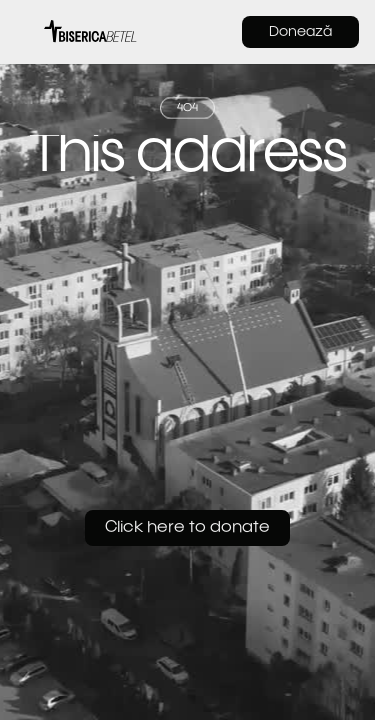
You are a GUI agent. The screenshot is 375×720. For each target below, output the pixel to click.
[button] (26, 32)
